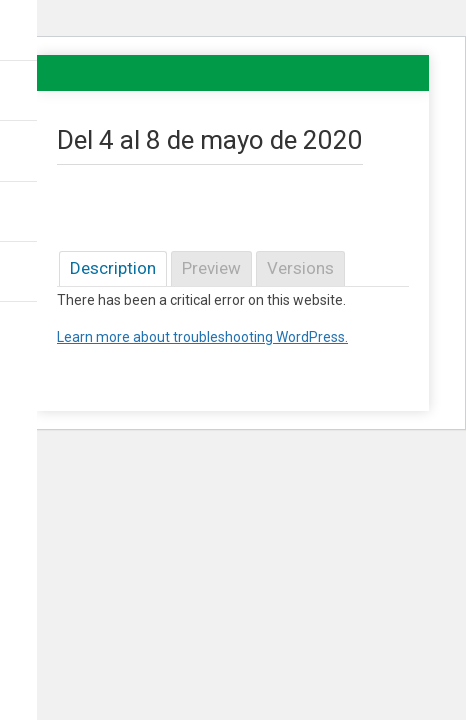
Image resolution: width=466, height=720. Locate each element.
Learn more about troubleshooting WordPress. (202, 337)
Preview (211, 268)
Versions (300, 268)
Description (113, 268)
